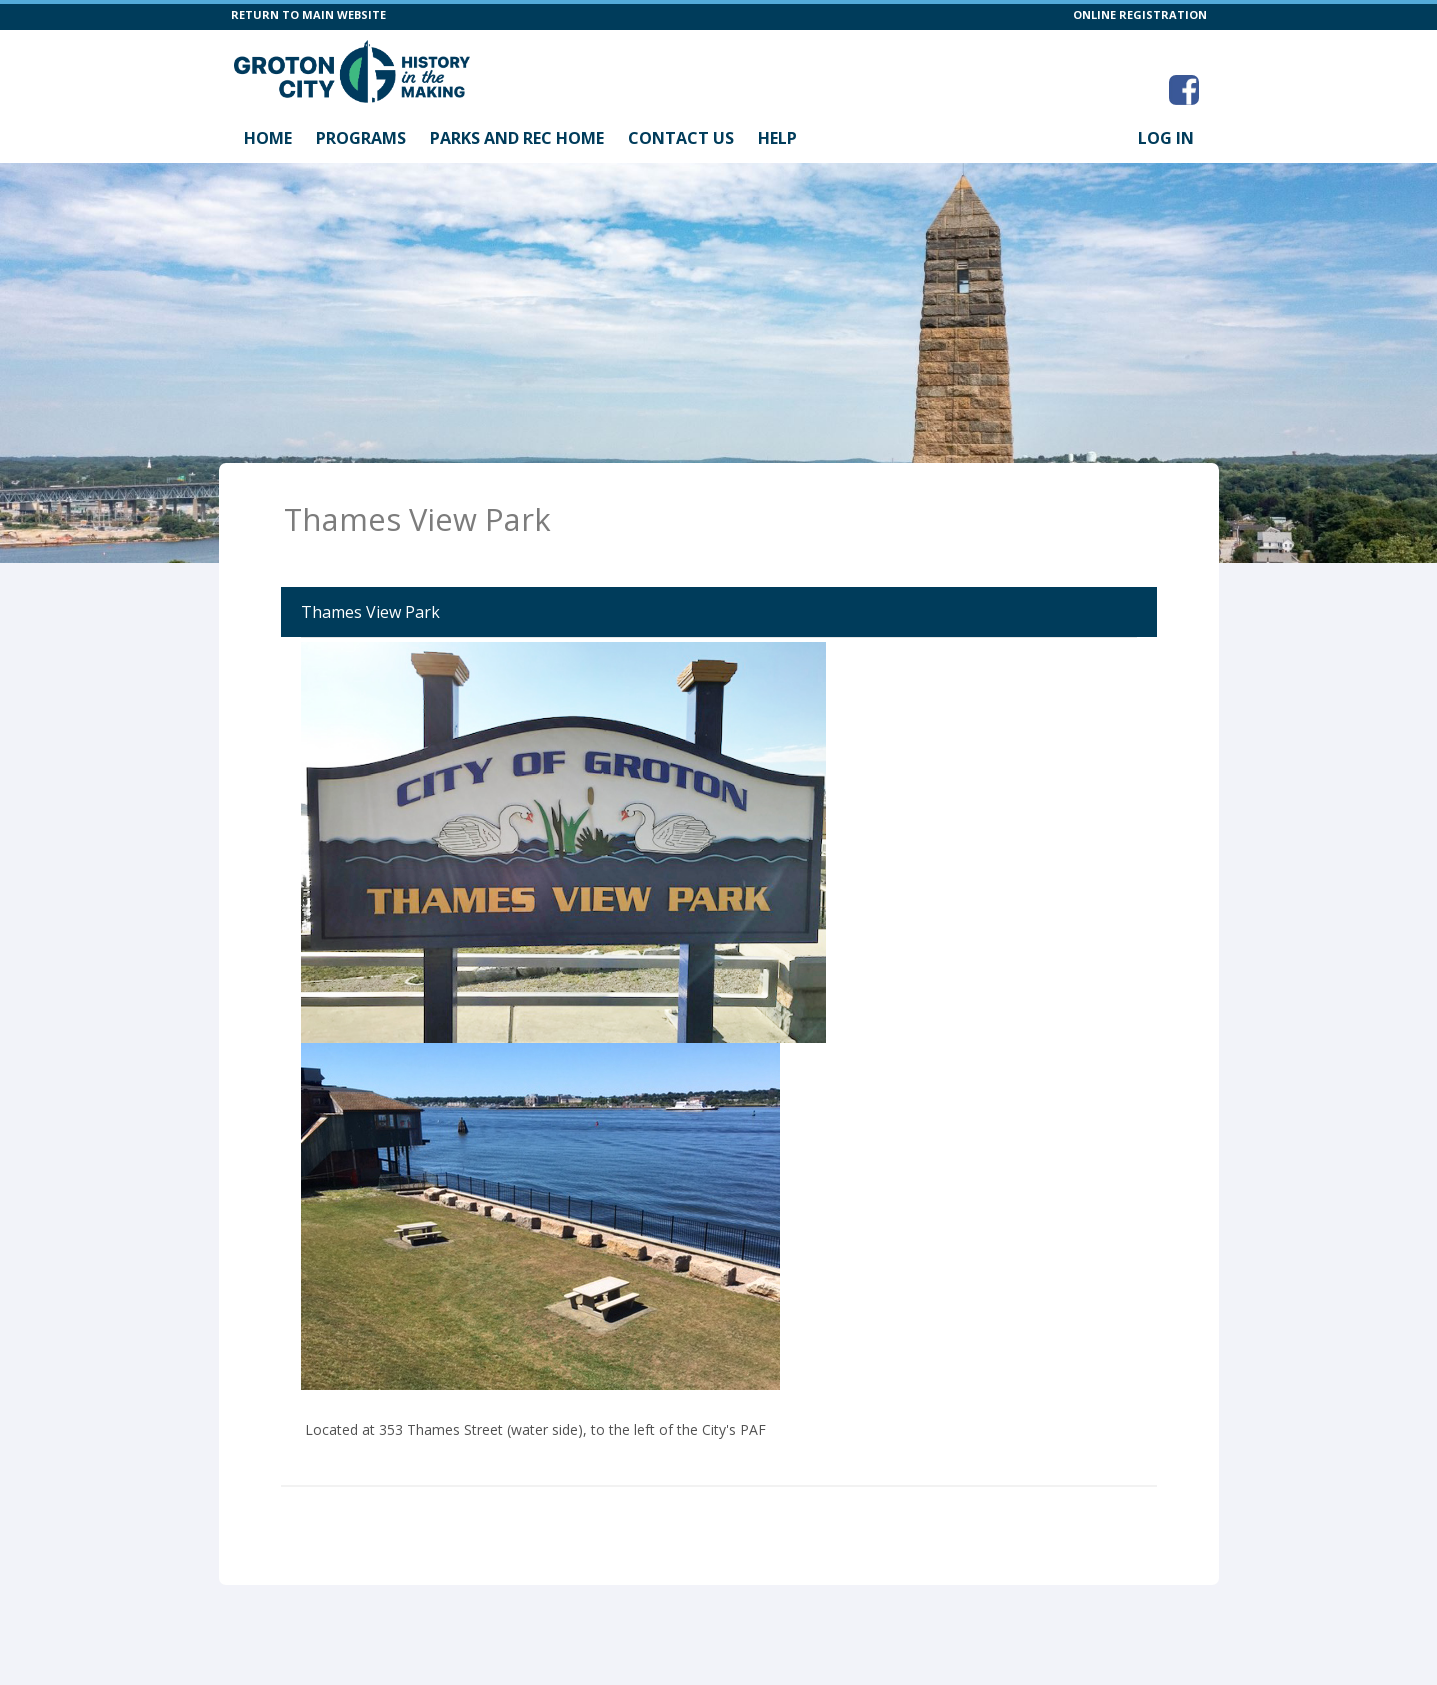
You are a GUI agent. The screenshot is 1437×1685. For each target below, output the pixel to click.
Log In (1166, 138)
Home (268, 138)
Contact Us (681, 138)
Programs (361, 138)
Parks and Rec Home (517, 138)
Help (777, 138)
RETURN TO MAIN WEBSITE (308, 14)
